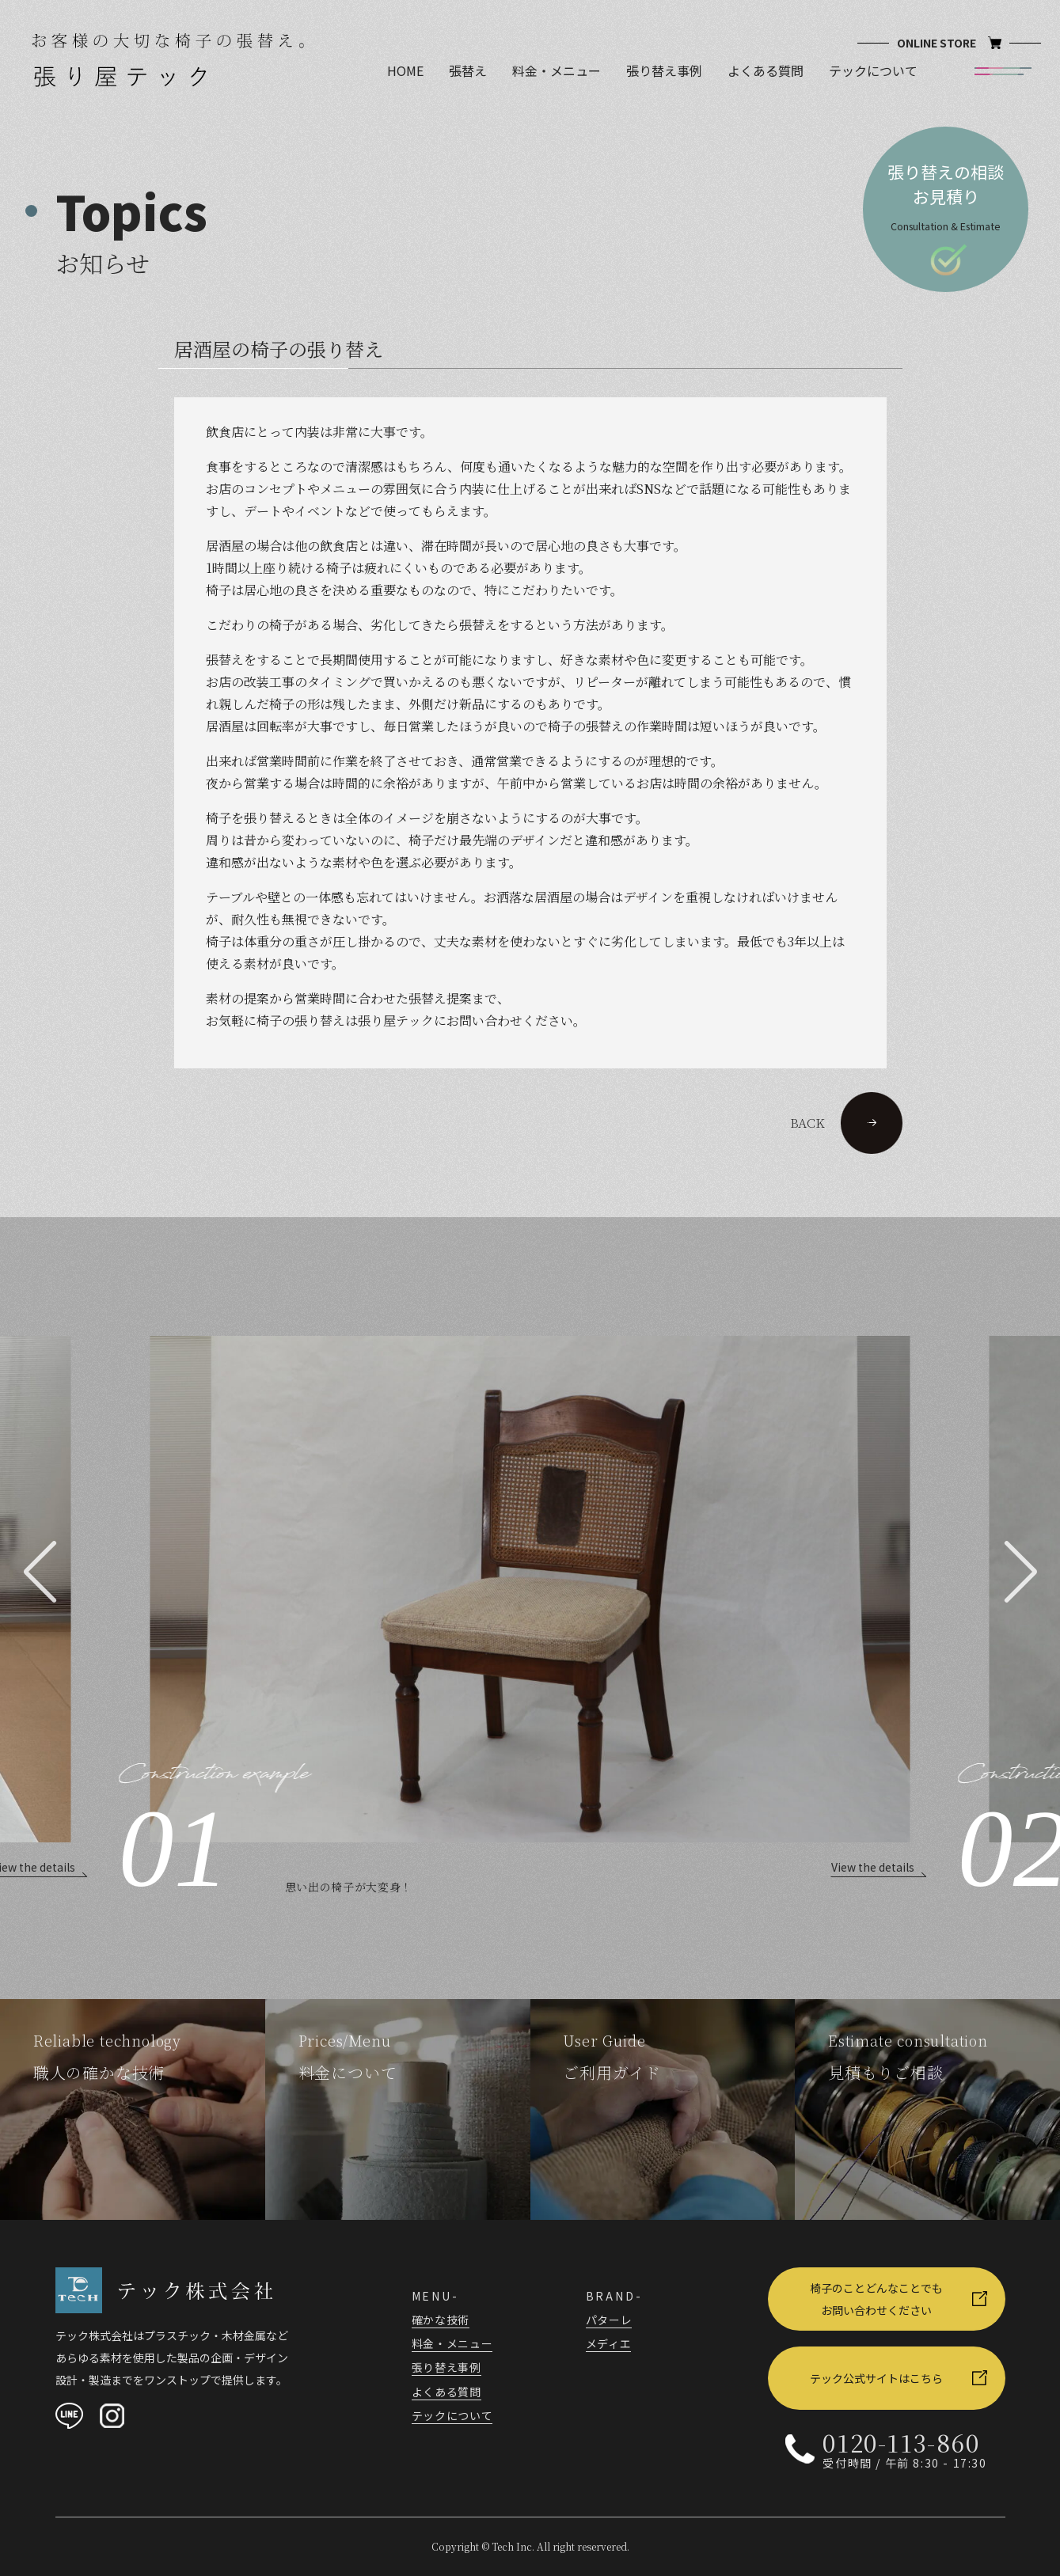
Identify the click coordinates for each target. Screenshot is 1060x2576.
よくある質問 (766, 70)
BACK (846, 1123)
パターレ (609, 2320)
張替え (468, 70)
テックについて (873, 70)
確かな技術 (441, 2320)
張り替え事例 (664, 70)
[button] (39, 1571)
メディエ (609, 2343)
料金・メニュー (556, 70)
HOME (405, 70)
